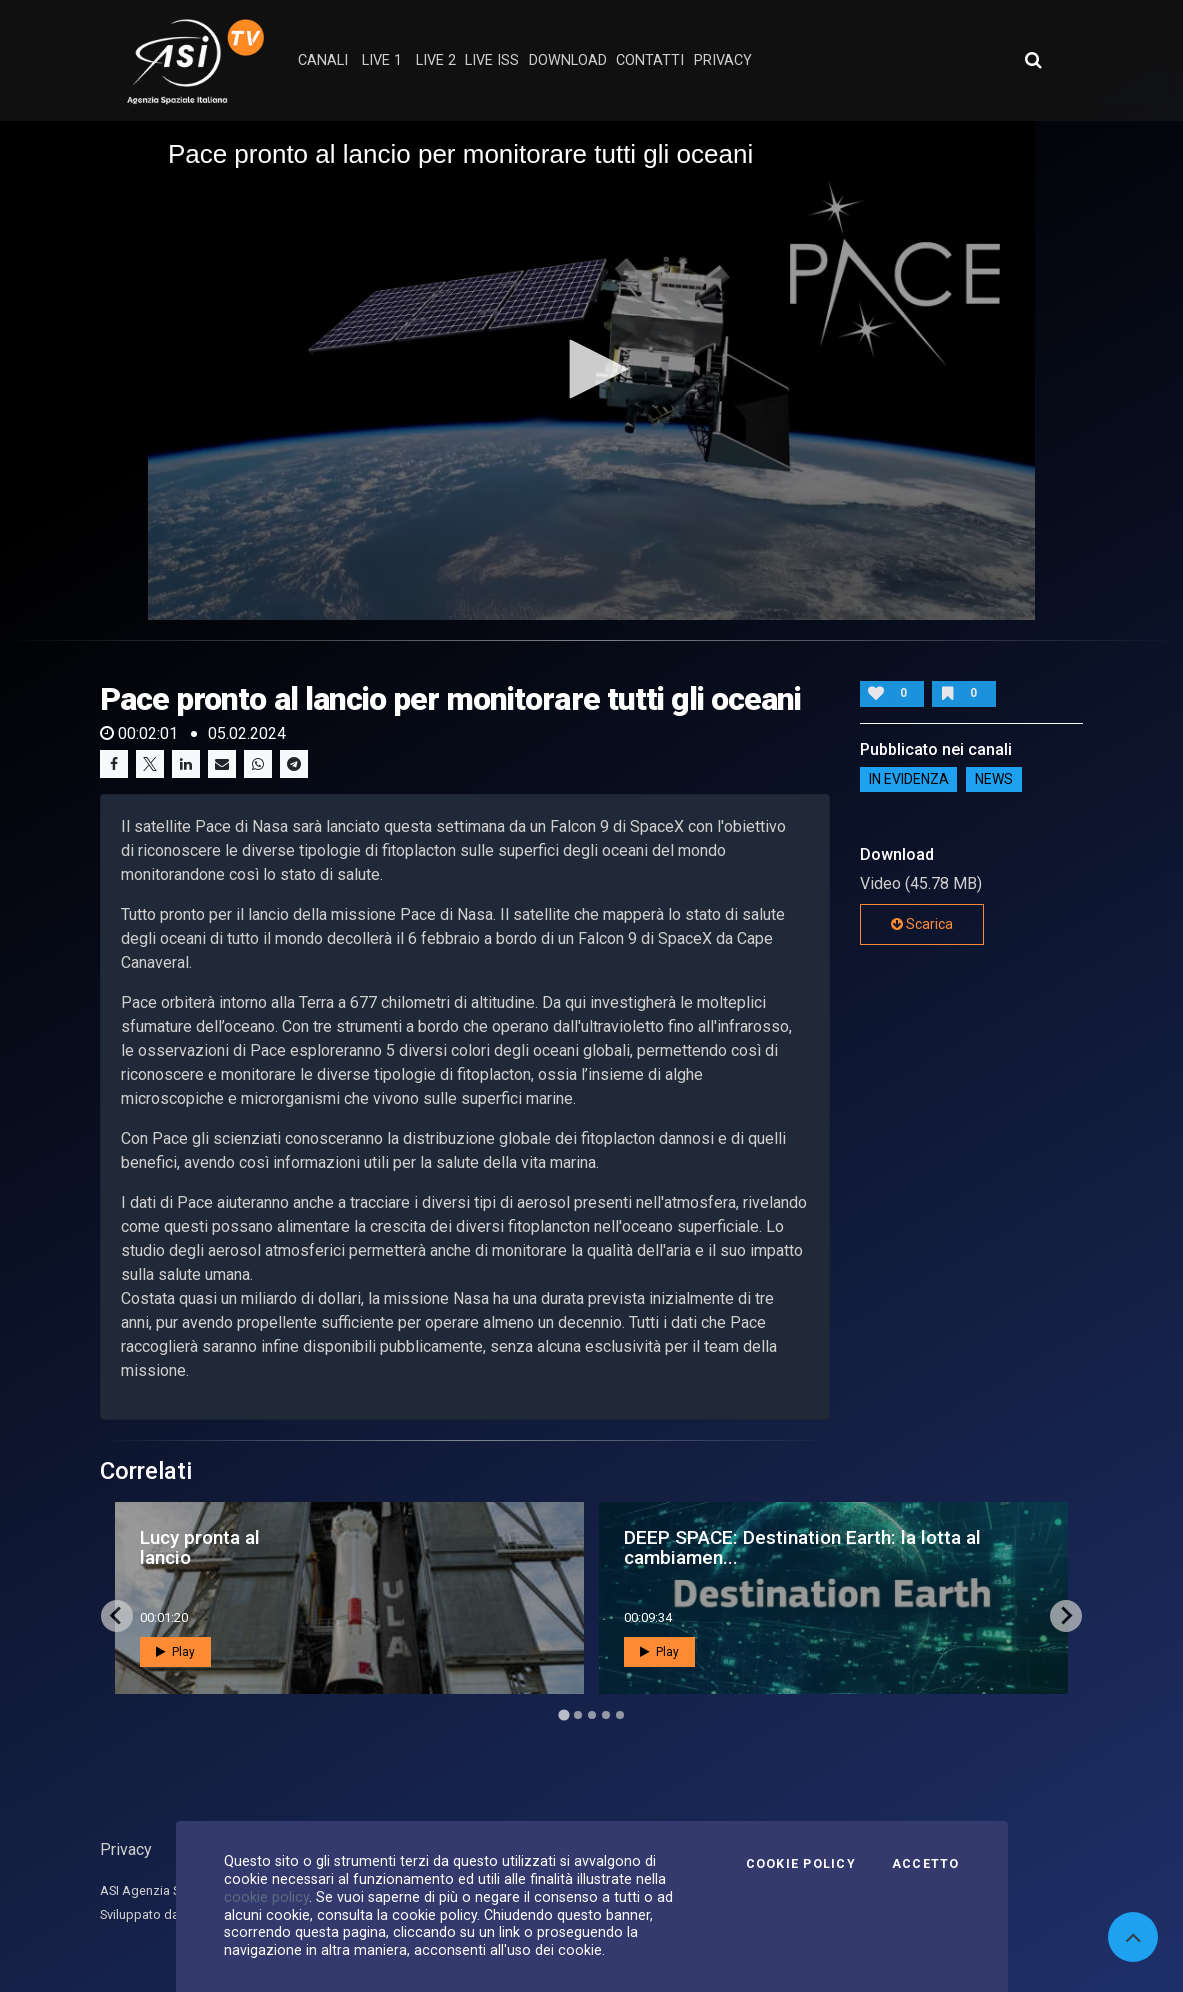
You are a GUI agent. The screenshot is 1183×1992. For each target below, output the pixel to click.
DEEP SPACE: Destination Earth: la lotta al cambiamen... (802, 1547)
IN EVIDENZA (909, 780)
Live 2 (436, 60)
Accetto (926, 1864)
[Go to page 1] (563, 1714)
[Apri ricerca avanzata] (1033, 60)
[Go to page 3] (592, 1715)
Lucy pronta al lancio (200, 1547)
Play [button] (175, 1652)
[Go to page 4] (606, 1715)
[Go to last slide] (117, 1616)
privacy (723, 60)
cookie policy (266, 1897)
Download (568, 60)
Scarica (922, 924)
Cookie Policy (801, 1864)
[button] (592, 369)
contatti (650, 60)
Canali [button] (323, 60)
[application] (591, 370)
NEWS (994, 780)
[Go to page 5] (620, 1715)
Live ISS (492, 60)
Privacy (126, 1849)
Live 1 (382, 60)
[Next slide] (1066, 1616)
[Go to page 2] (578, 1715)
